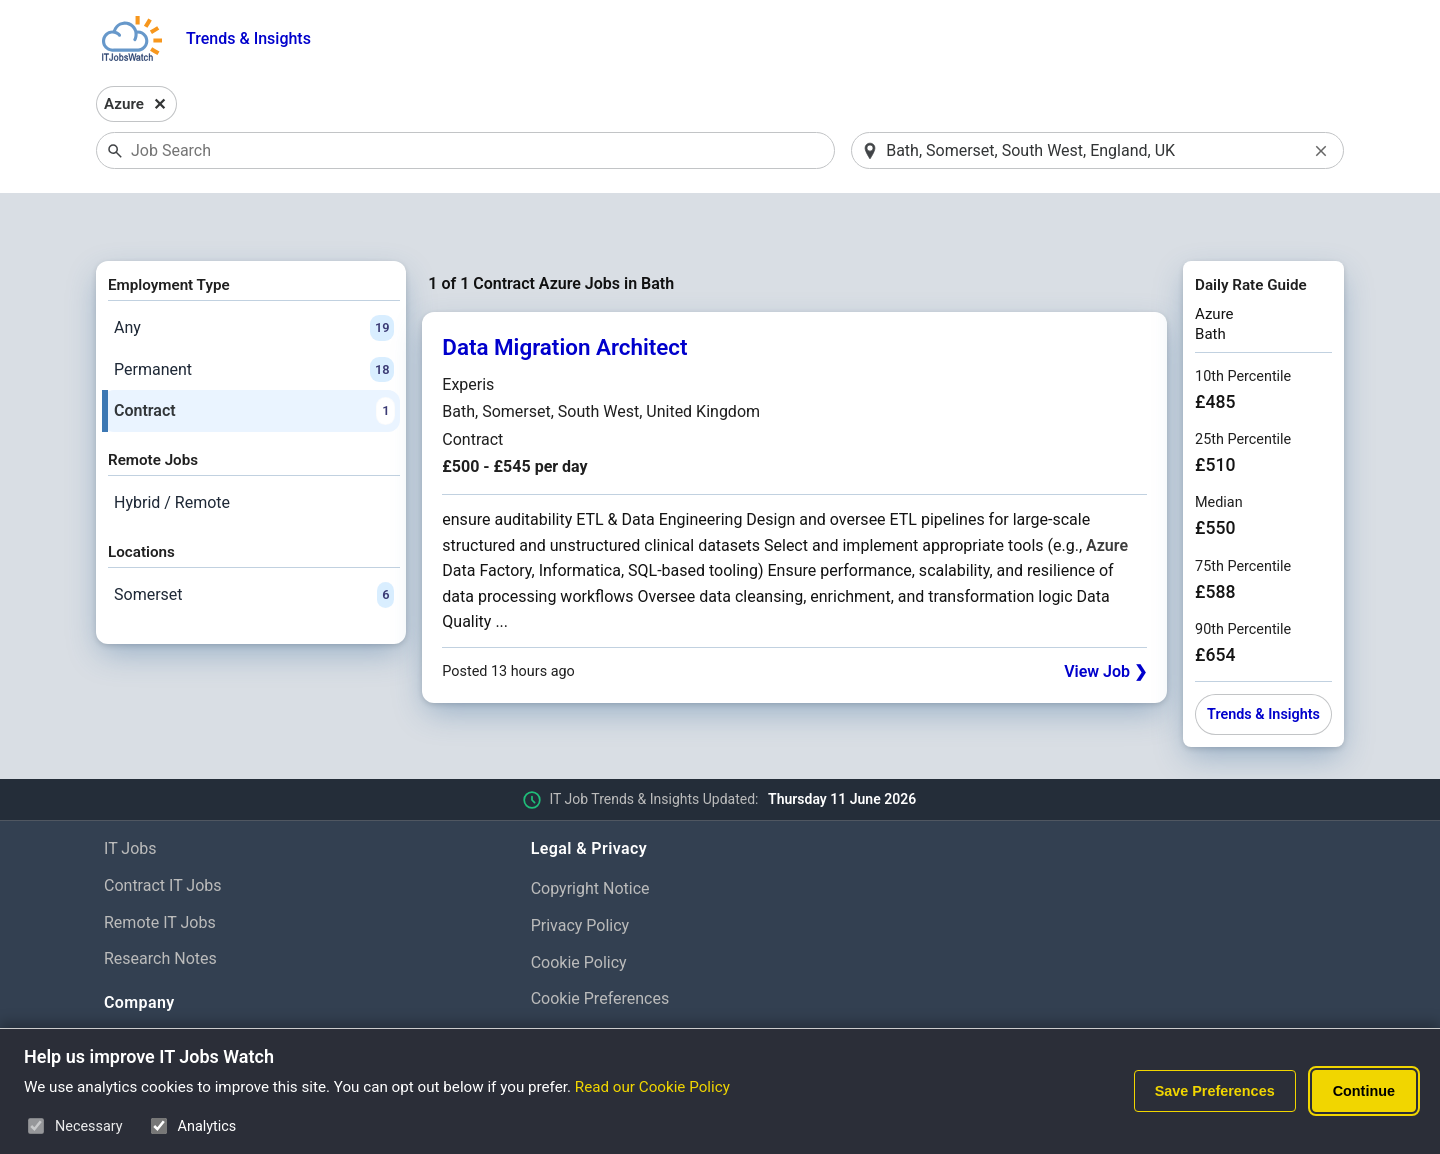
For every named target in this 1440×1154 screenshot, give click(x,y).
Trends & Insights (248, 38)
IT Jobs (130, 796)
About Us (136, 991)
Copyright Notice (590, 836)
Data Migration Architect (564, 296)
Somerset (254, 543)
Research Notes (160, 907)
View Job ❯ (1105, 619)
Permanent (254, 318)
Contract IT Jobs (163, 833)
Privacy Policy (580, 873)
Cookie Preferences (600, 947)
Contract (254, 360)
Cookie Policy (579, 910)
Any (254, 276)
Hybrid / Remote (172, 450)
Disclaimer (568, 984)
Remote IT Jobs (160, 870)
